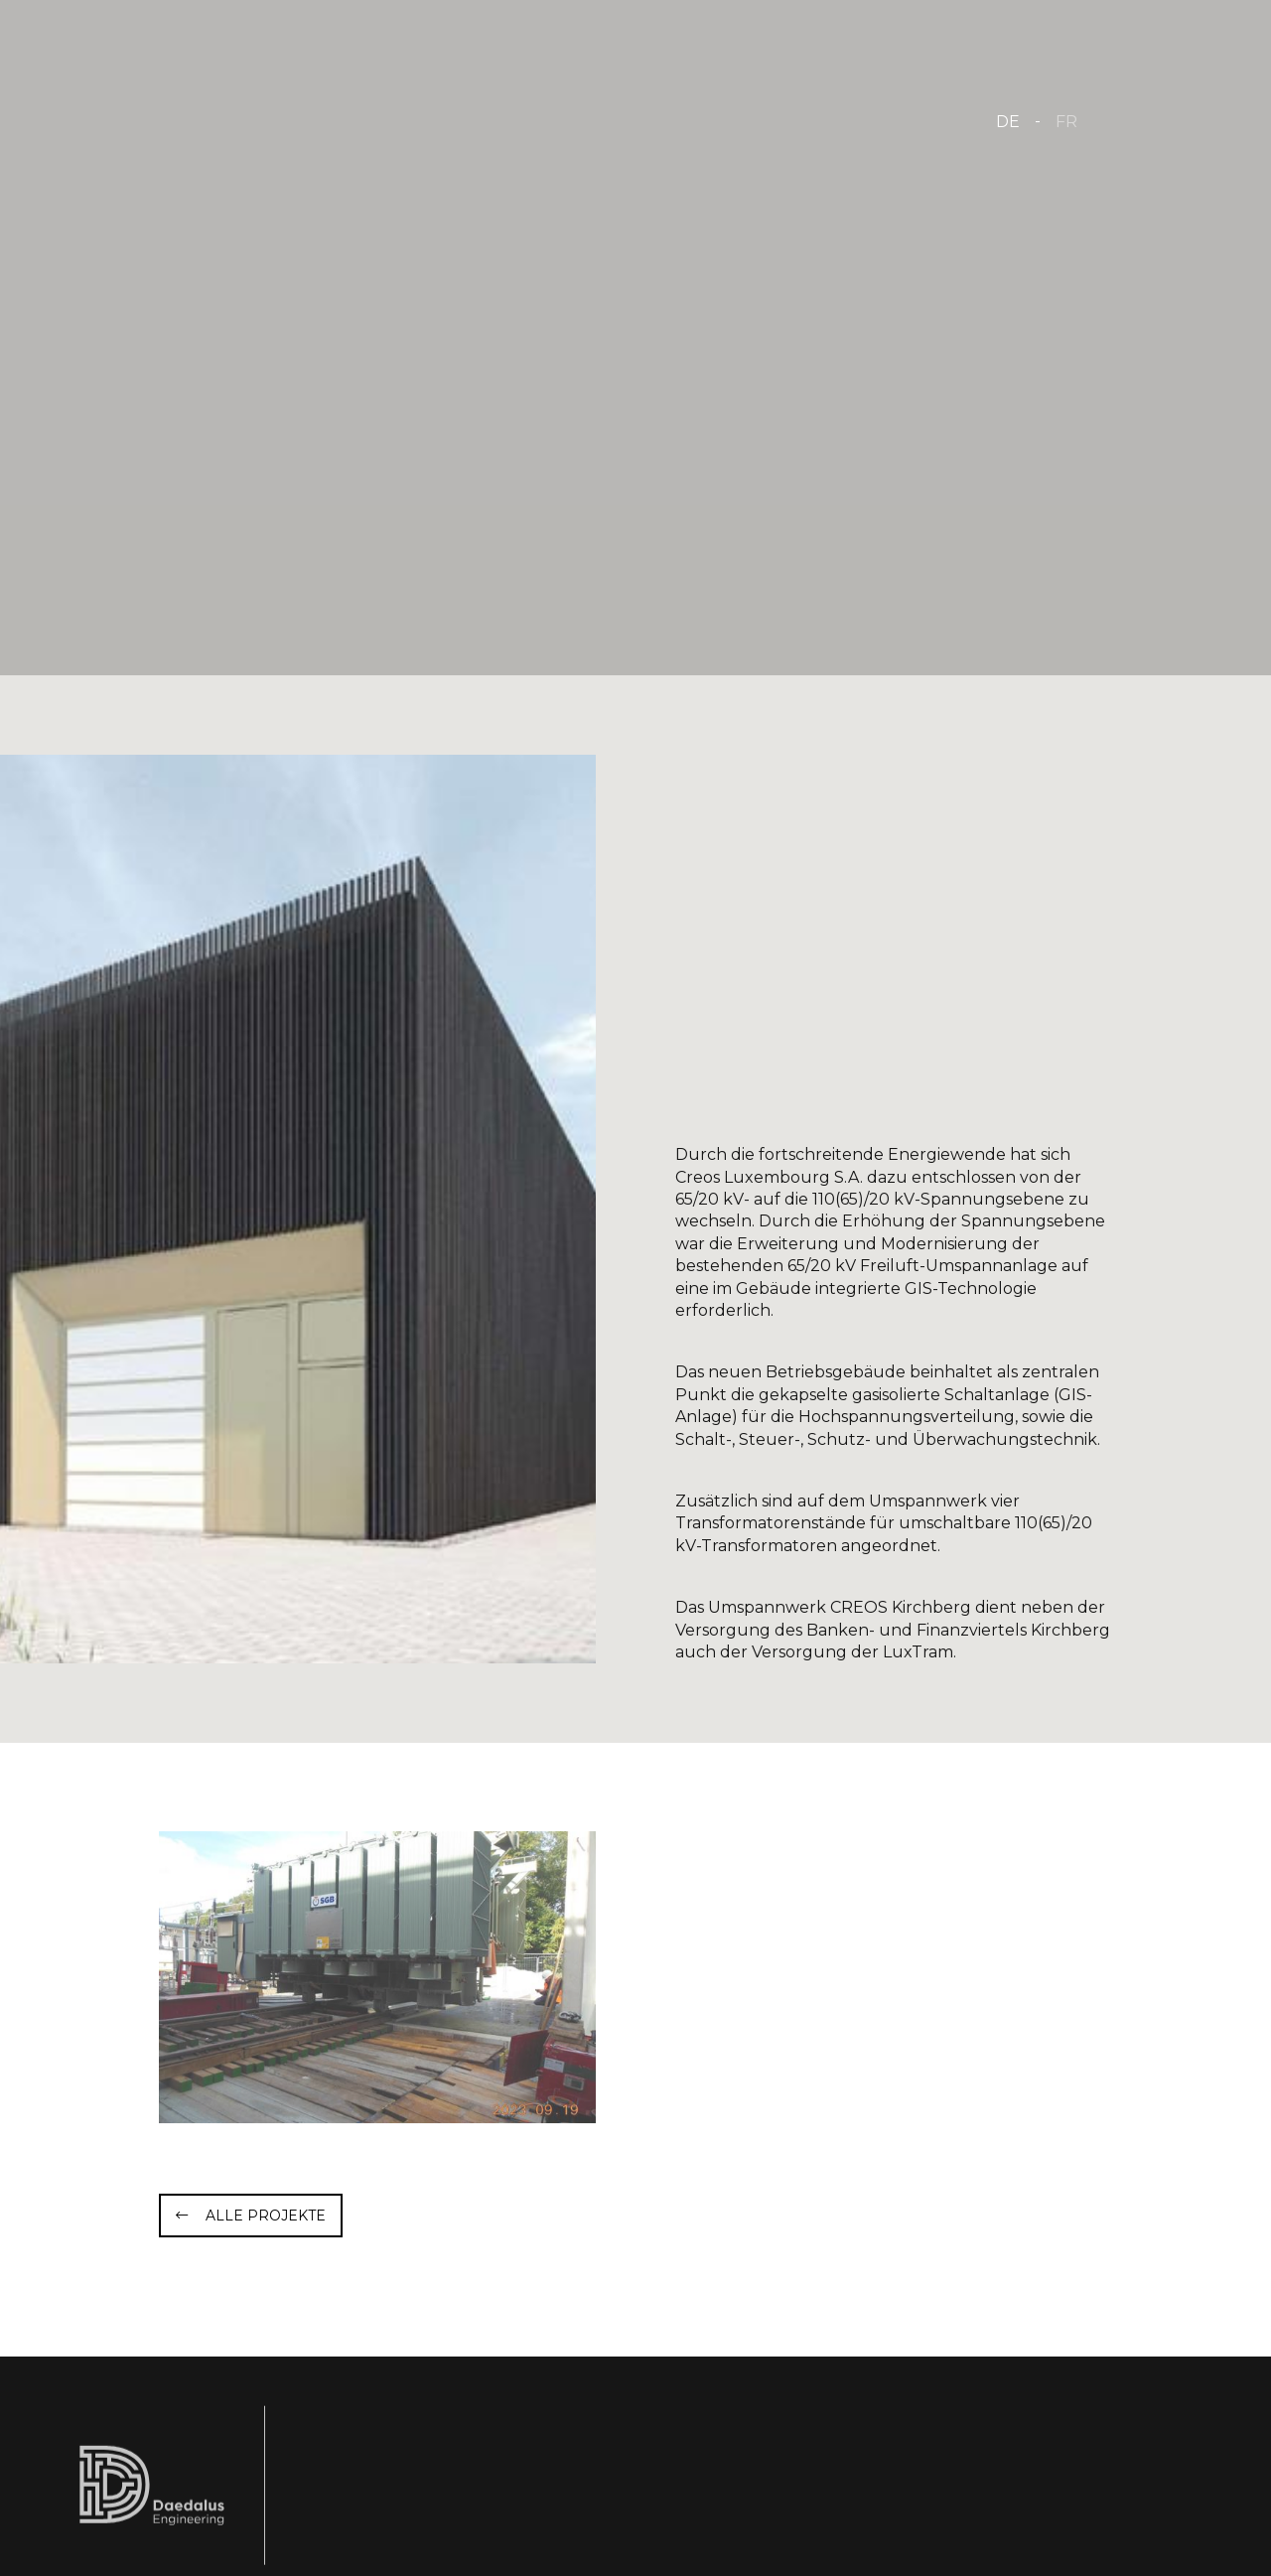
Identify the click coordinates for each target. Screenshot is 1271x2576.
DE (1008, 121)
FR (1066, 121)
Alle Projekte (266, 2215)
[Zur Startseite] (279, 119)
